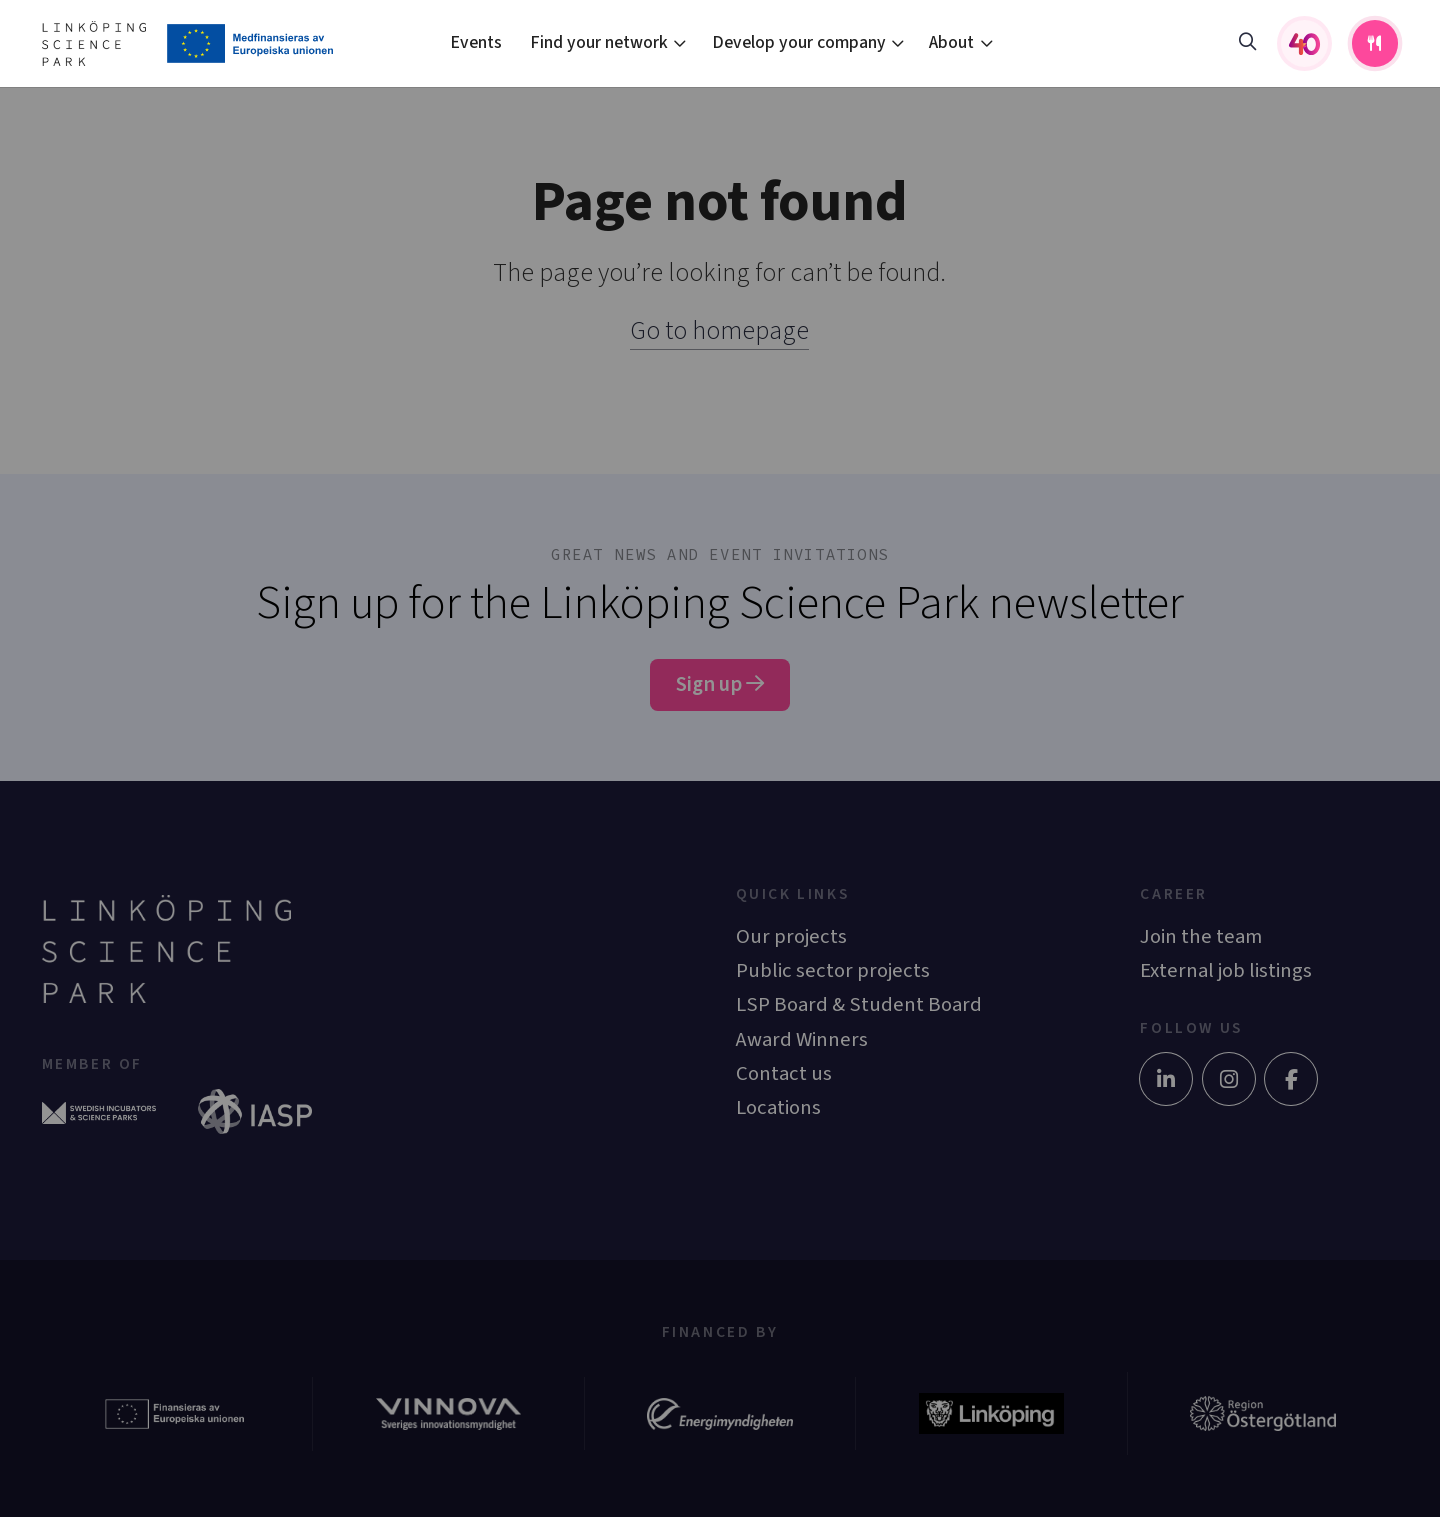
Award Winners (802, 1039)
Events (476, 42)
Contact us (784, 1073)
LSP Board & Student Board (859, 1004)
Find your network (599, 42)
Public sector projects (833, 970)
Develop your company (799, 42)
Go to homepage (719, 330)
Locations (778, 1107)
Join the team (1201, 936)
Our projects (791, 936)
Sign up (720, 684)
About (951, 42)
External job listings (1226, 970)
